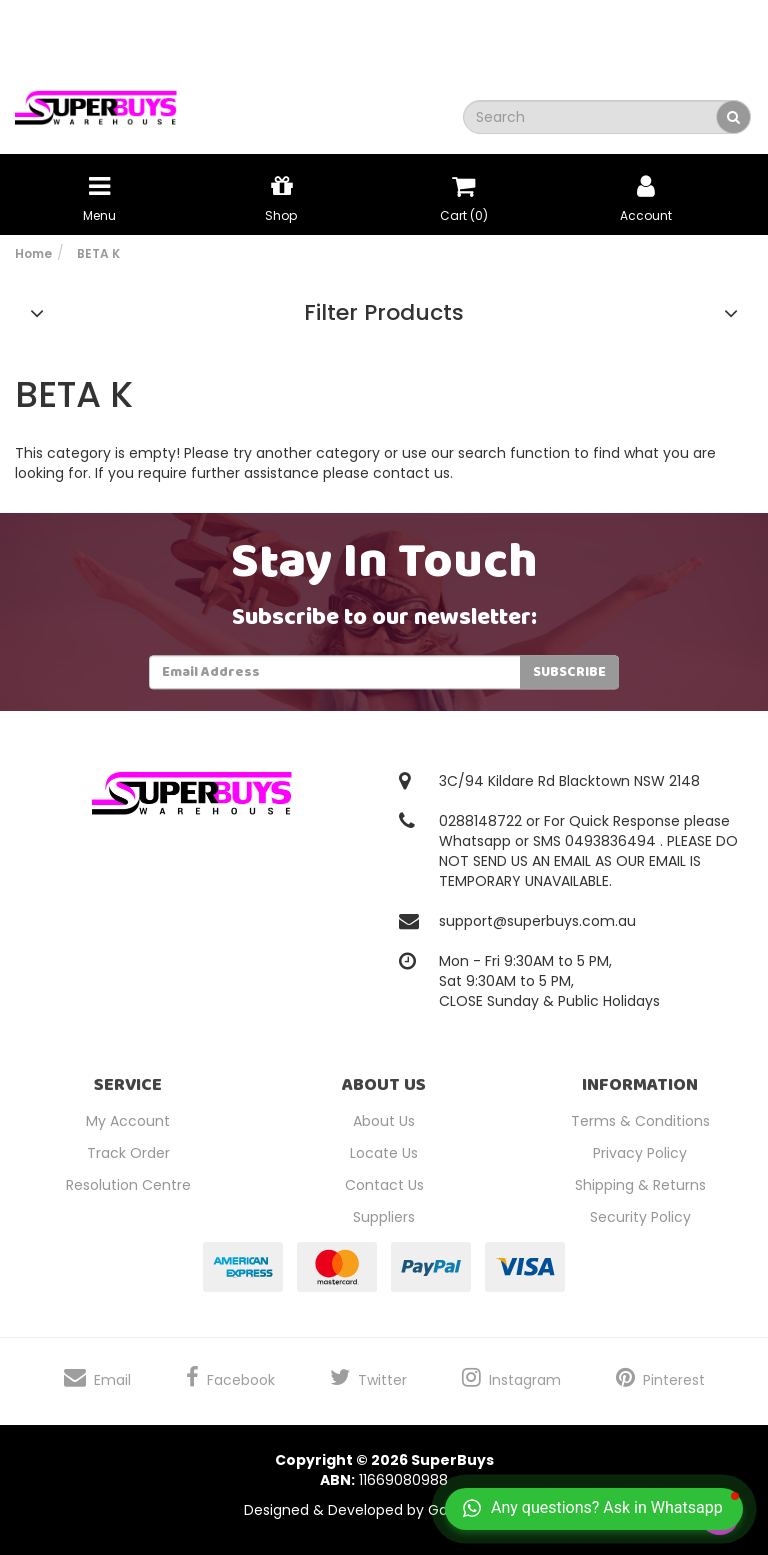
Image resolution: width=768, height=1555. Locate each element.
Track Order (128, 1153)
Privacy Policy (640, 1153)
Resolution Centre (128, 1185)
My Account (128, 1121)
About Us (384, 1121)
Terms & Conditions (640, 1121)
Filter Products (384, 313)
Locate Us (384, 1153)
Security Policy (640, 1217)
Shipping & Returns (640, 1185)
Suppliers (384, 1217)
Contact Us (384, 1185)
